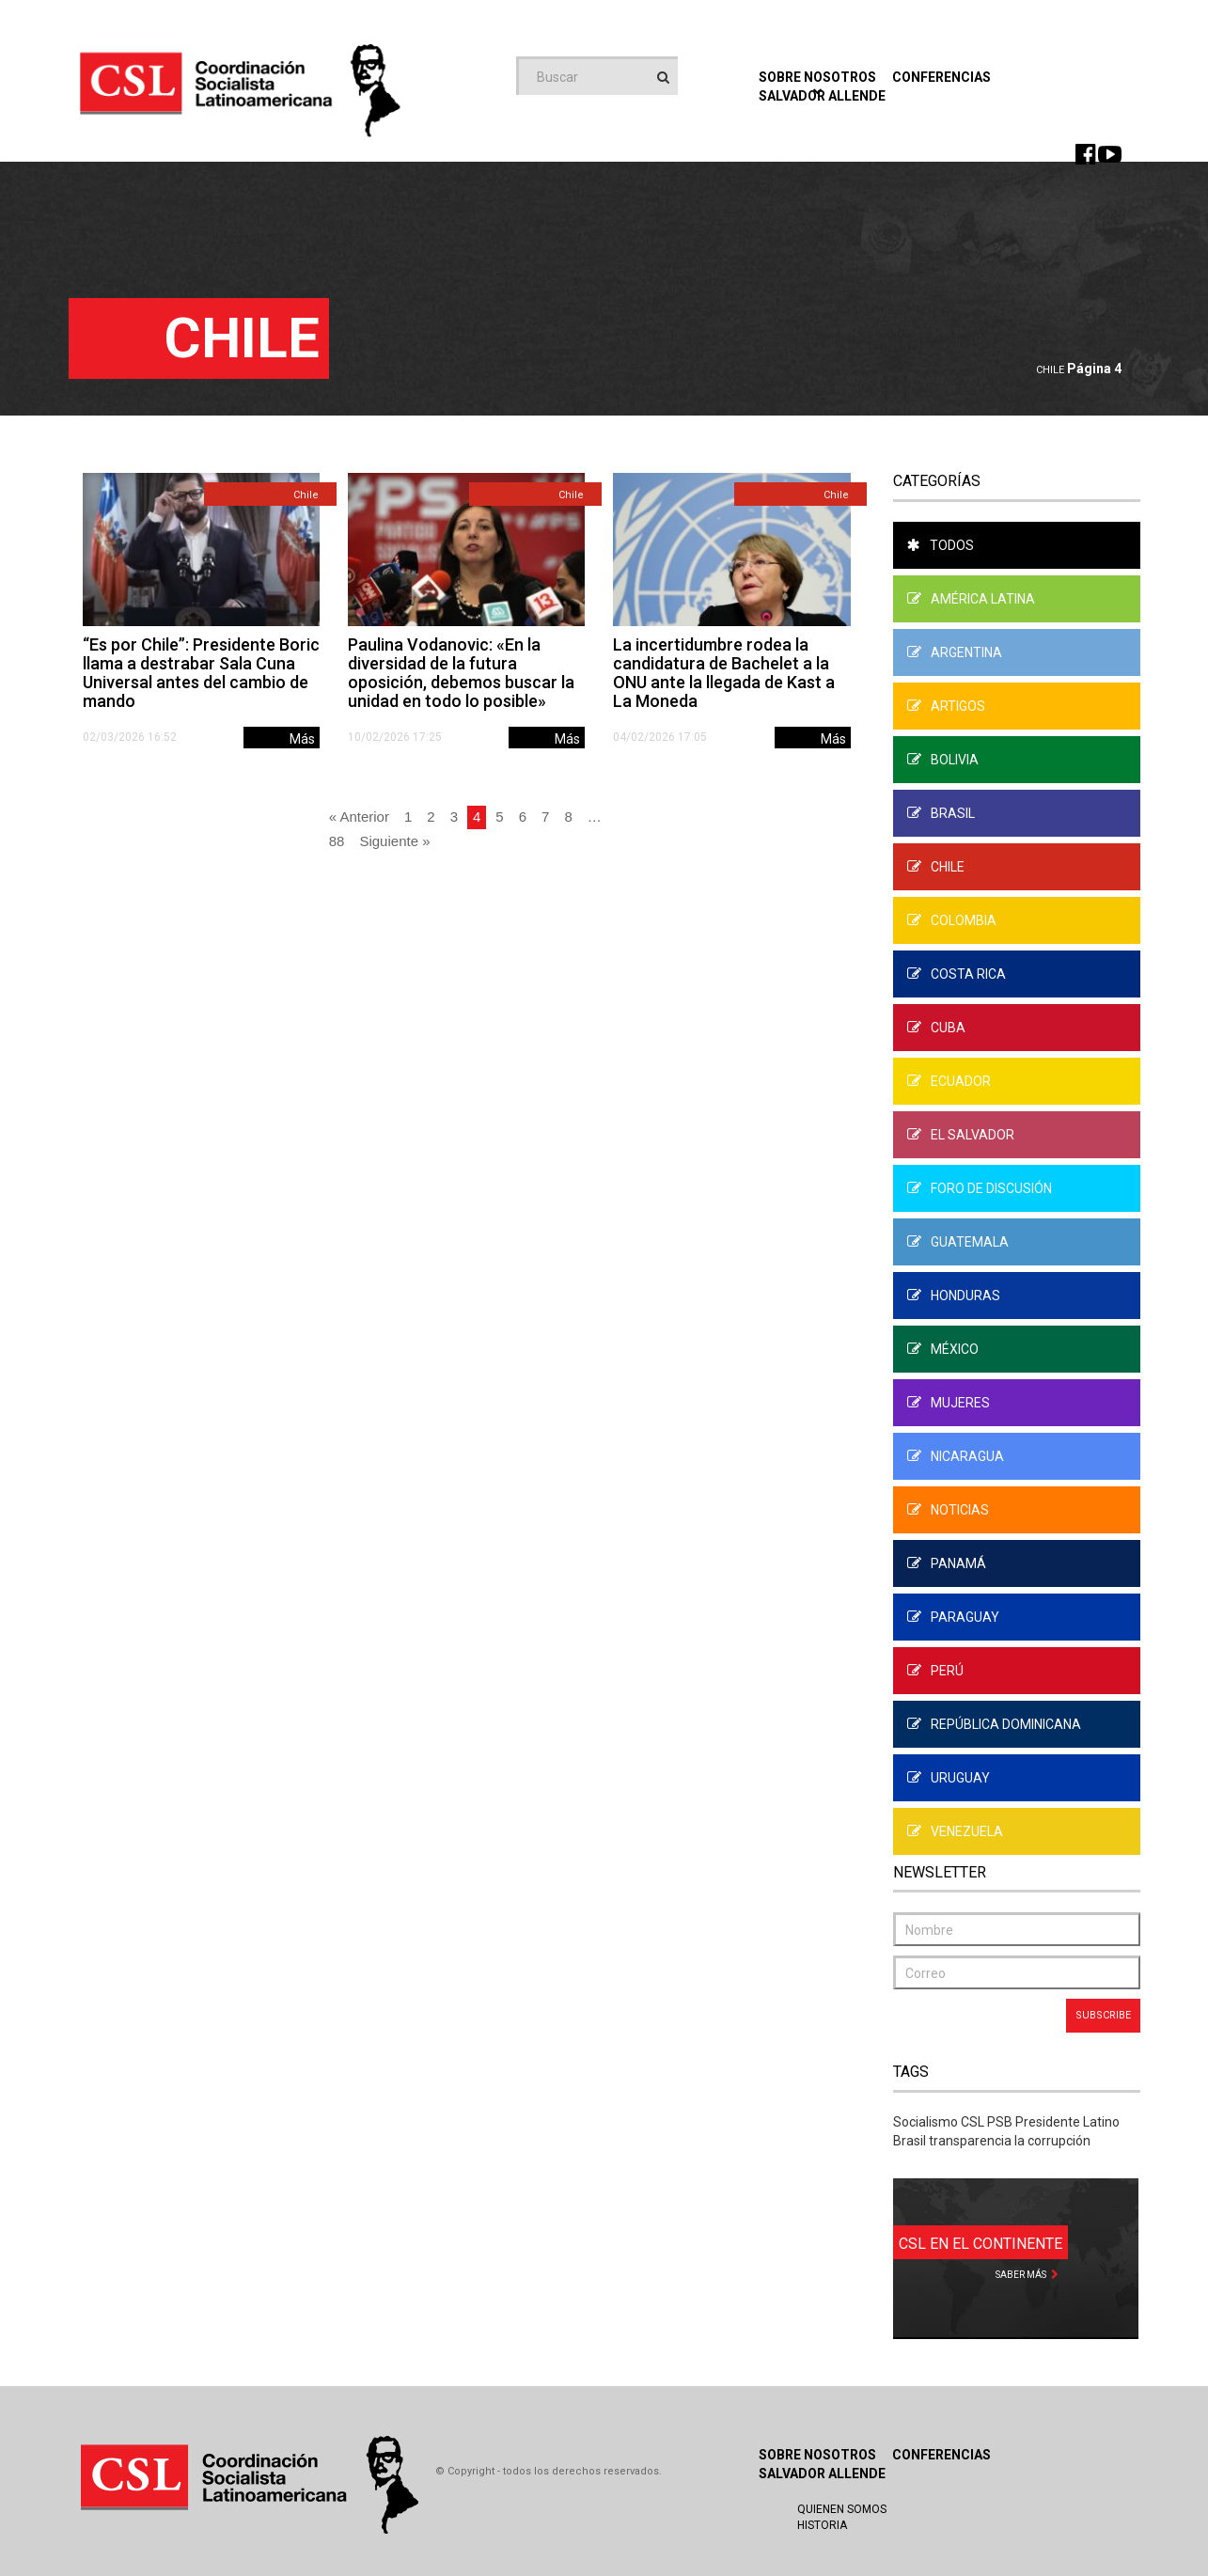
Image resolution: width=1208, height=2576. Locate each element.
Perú (935, 1670)
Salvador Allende (822, 2473)
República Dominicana (994, 1724)
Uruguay (948, 1777)
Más (302, 738)
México (943, 1349)
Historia (822, 2525)
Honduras (953, 1295)
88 (337, 841)
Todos (940, 545)
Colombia (951, 920)
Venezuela (955, 1831)
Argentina (954, 652)
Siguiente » (394, 841)
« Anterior (359, 817)
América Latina (971, 598)
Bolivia (943, 759)
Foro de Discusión (979, 1188)
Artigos (946, 706)
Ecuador (949, 1081)
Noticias (948, 1509)
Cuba (936, 1027)
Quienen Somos (841, 2509)
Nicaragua (955, 1456)
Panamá (946, 1563)
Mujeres (948, 1402)
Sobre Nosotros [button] (817, 82)
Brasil (941, 813)
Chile (1050, 370)
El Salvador (960, 1134)
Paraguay (953, 1617)
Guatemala (958, 1241)
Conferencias (941, 77)
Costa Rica (956, 974)
